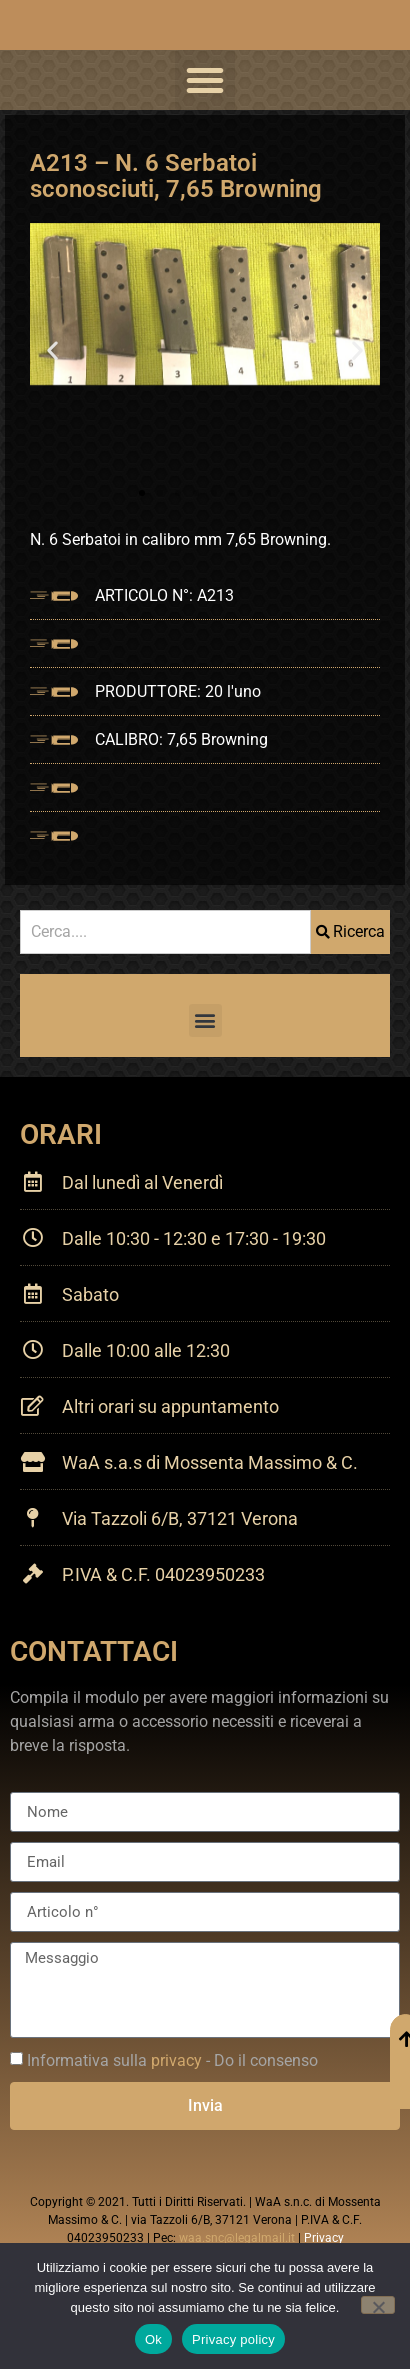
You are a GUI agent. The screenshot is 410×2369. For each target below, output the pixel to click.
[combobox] (165, 932)
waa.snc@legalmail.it (237, 2238)
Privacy (324, 2238)
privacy (176, 2060)
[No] (378, 2305)
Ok (153, 2339)
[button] (205, 80)
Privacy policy (233, 2339)
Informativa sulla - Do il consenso (172, 2060)
